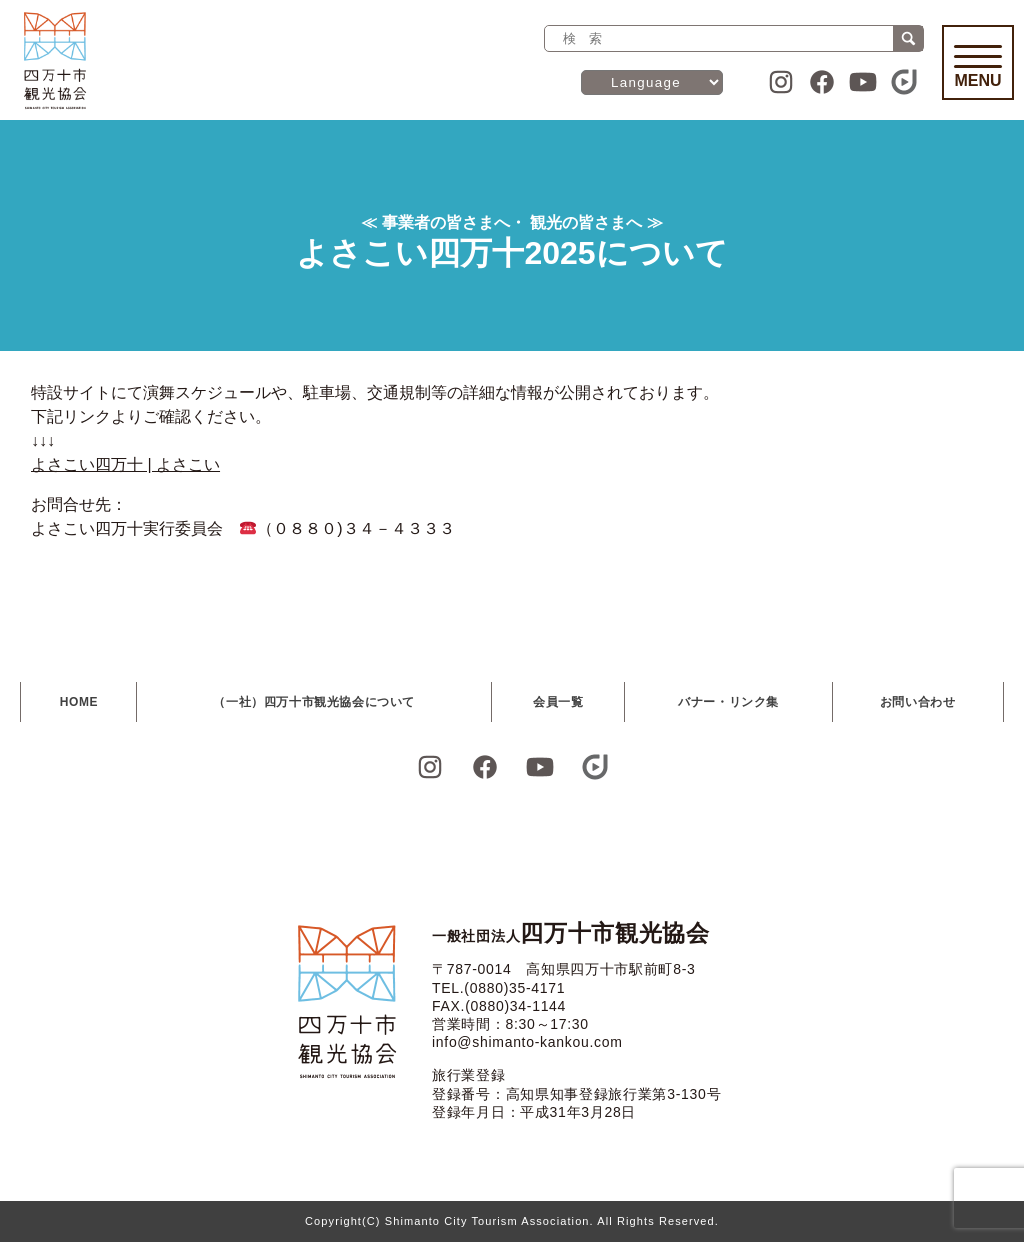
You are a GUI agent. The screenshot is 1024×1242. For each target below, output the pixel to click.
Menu (978, 67)
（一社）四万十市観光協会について (314, 702)
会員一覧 (558, 702)
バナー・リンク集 (728, 702)
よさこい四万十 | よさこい (125, 464)
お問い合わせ (918, 702)
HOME (79, 702)
